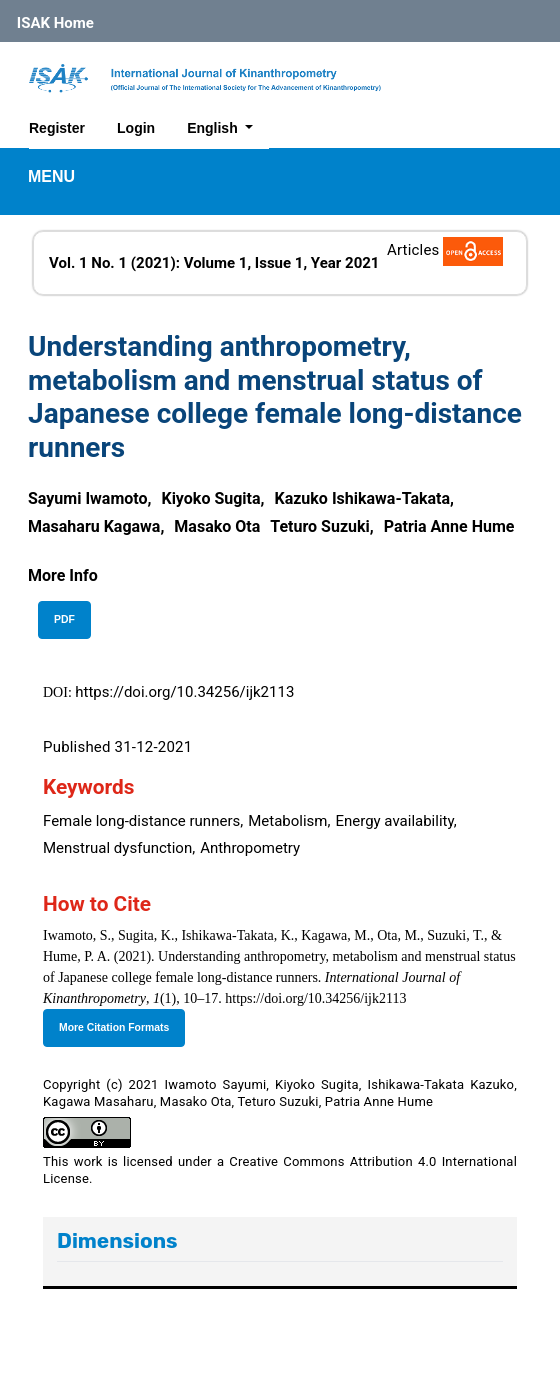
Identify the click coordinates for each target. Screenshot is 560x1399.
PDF (64, 619)
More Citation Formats (114, 1027)
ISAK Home (55, 23)
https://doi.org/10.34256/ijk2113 (184, 692)
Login (136, 128)
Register (57, 128)
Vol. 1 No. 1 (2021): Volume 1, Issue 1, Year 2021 (214, 263)
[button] (63, 575)
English (227, 125)
